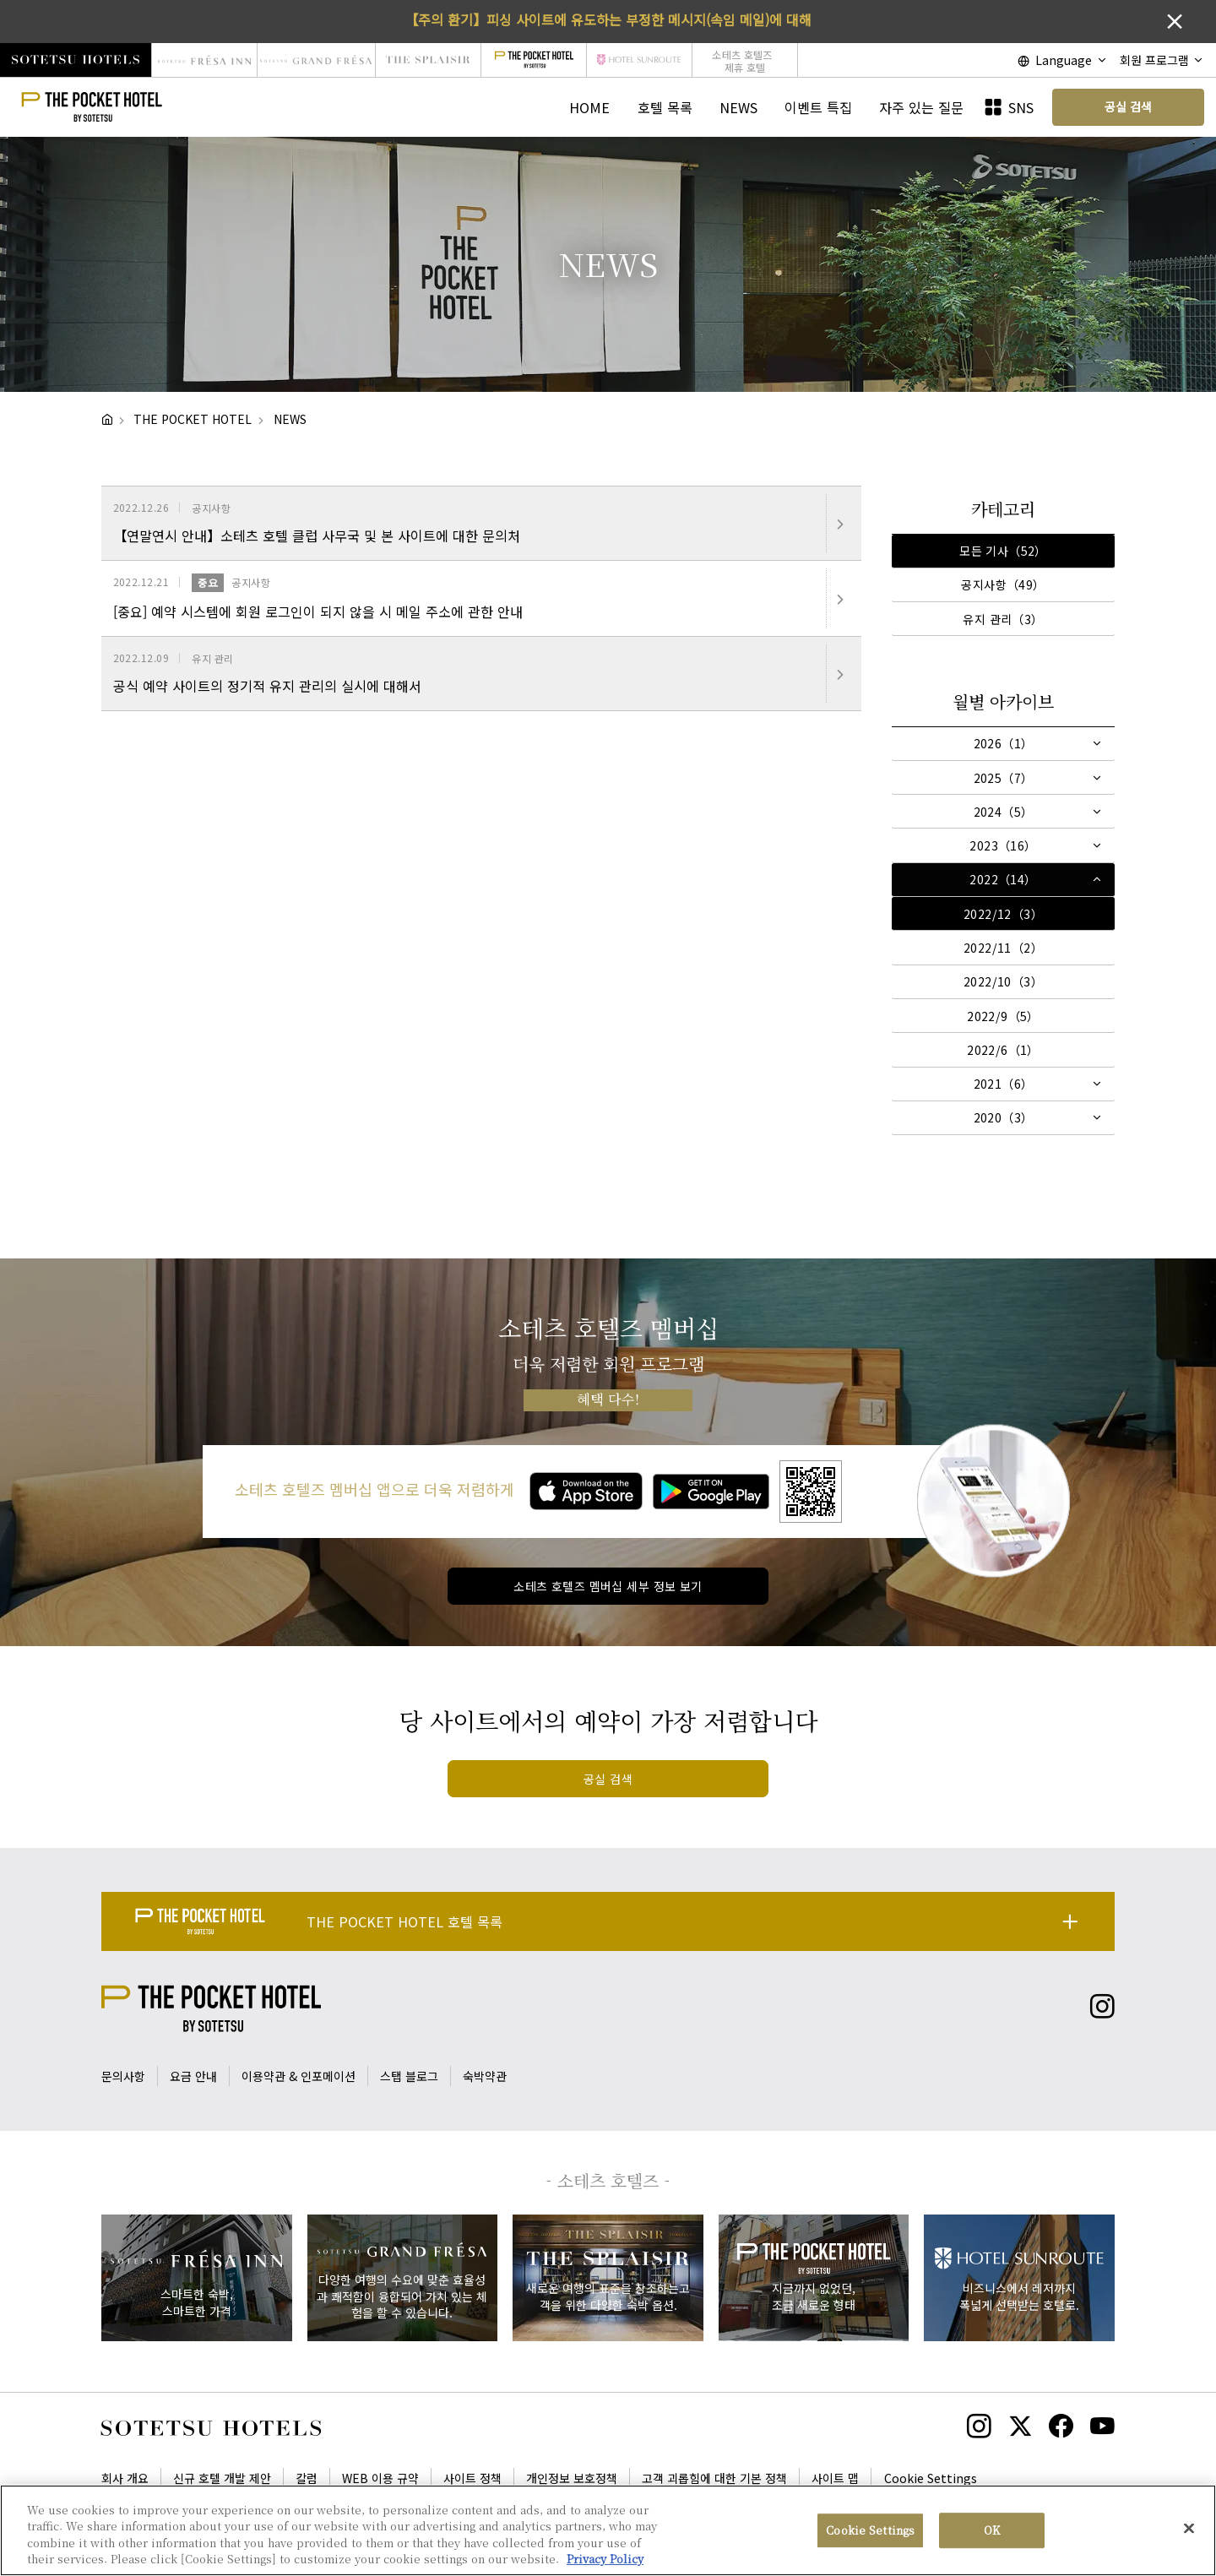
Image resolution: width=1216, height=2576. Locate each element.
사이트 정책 (472, 2478)
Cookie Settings (930, 2478)
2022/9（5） (1003, 1016)
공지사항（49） (1003, 584)
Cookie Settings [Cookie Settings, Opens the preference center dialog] (870, 2531)
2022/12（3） (1003, 913)
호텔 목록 (665, 107)
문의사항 (123, 2076)
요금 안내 (193, 2076)
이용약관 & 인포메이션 (299, 2076)
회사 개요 (125, 2478)
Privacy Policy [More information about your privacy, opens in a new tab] (605, 2560)
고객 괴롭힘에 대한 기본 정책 (714, 2478)
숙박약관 (485, 2076)
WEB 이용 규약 (380, 2478)
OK (992, 2531)
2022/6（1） (1003, 1049)
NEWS (738, 107)
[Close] (1189, 2529)
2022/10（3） (1003, 981)
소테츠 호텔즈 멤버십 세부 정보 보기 (607, 1586)
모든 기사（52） (1003, 550)
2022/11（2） (1003, 947)
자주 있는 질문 (921, 107)
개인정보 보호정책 (571, 2478)
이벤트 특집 (818, 107)
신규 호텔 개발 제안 (222, 2478)
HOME (589, 107)
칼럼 (307, 2478)
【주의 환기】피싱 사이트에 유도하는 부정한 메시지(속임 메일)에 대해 (608, 19)
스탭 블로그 (409, 2076)
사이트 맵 (835, 2478)
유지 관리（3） (1003, 619)
